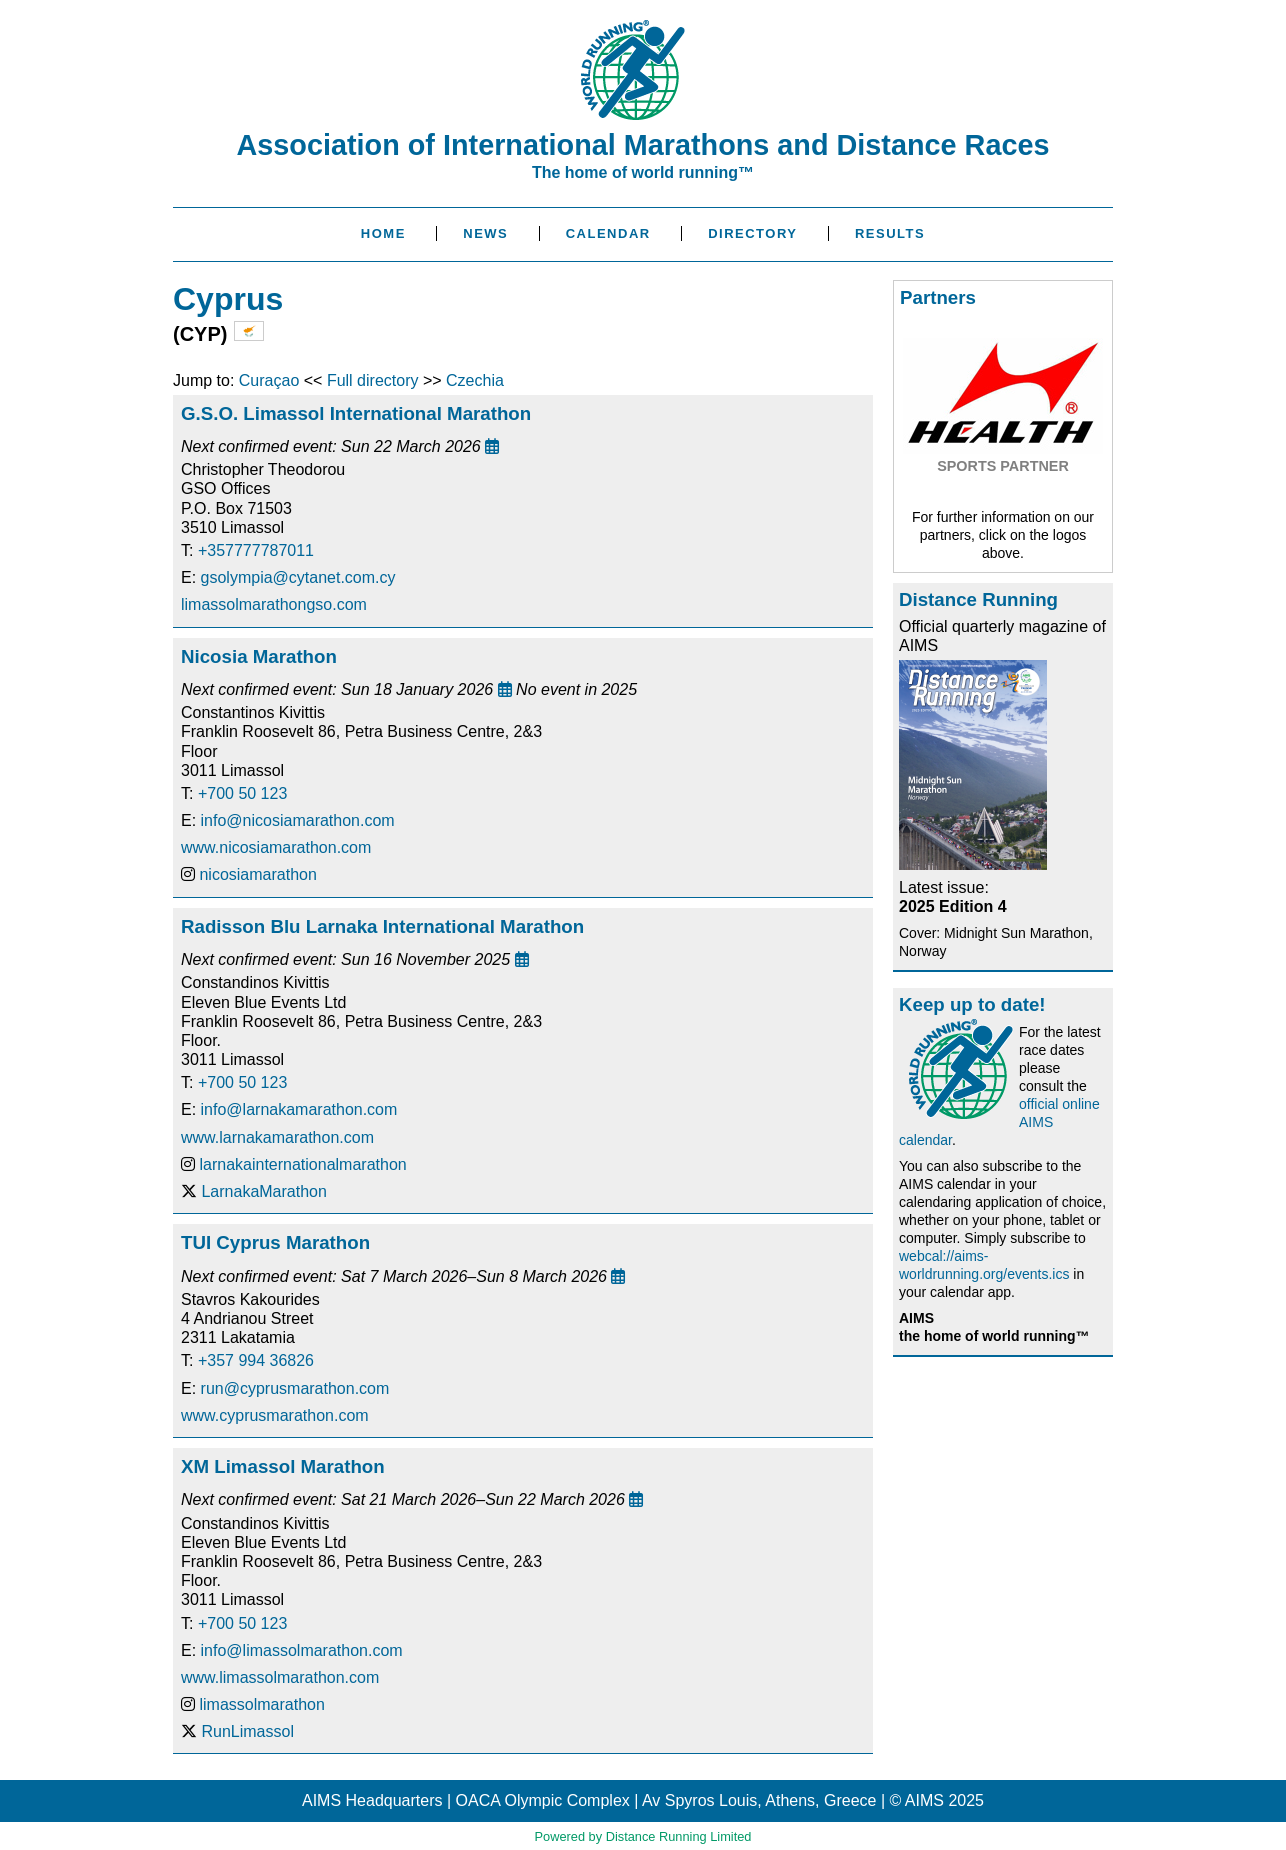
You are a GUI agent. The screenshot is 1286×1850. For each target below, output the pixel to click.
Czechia (475, 380)
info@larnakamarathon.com (299, 1109)
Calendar (608, 233)
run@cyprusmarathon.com (295, 1388)
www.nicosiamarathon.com (276, 847)
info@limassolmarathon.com (302, 1650)
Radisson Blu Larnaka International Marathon (382, 926)
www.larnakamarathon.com (277, 1137)
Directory (752, 233)
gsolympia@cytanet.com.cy (298, 577)
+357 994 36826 (256, 1360)
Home (383, 233)
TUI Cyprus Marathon (275, 1242)
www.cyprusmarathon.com (275, 1415)
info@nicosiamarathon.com (298, 820)
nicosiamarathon (257, 874)
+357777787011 (256, 550)
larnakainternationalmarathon (302, 1164)
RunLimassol (247, 1731)
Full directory (373, 380)
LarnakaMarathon (263, 1191)
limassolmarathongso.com (274, 604)
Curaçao (269, 380)
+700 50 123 (242, 793)
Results (890, 233)
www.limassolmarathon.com (280, 1677)
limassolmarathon (261, 1704)
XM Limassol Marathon (283, 1466)
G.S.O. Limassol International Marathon (356, 413)
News (485, 233)
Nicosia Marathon (259, 656)
